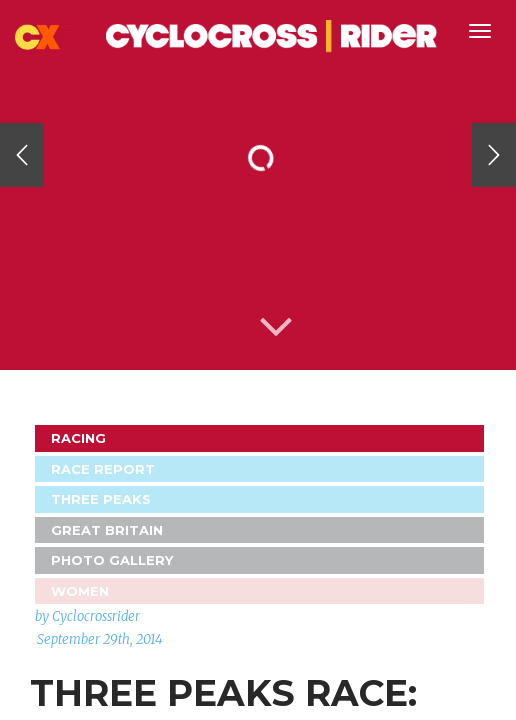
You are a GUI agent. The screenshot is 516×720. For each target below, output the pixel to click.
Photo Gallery (112, 560)
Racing (78, 438)
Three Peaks (101, 499)
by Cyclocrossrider (87, 616)
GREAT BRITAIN (107, 530)
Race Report (103, 469)
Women (80, 591)
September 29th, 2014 (100, 639)
